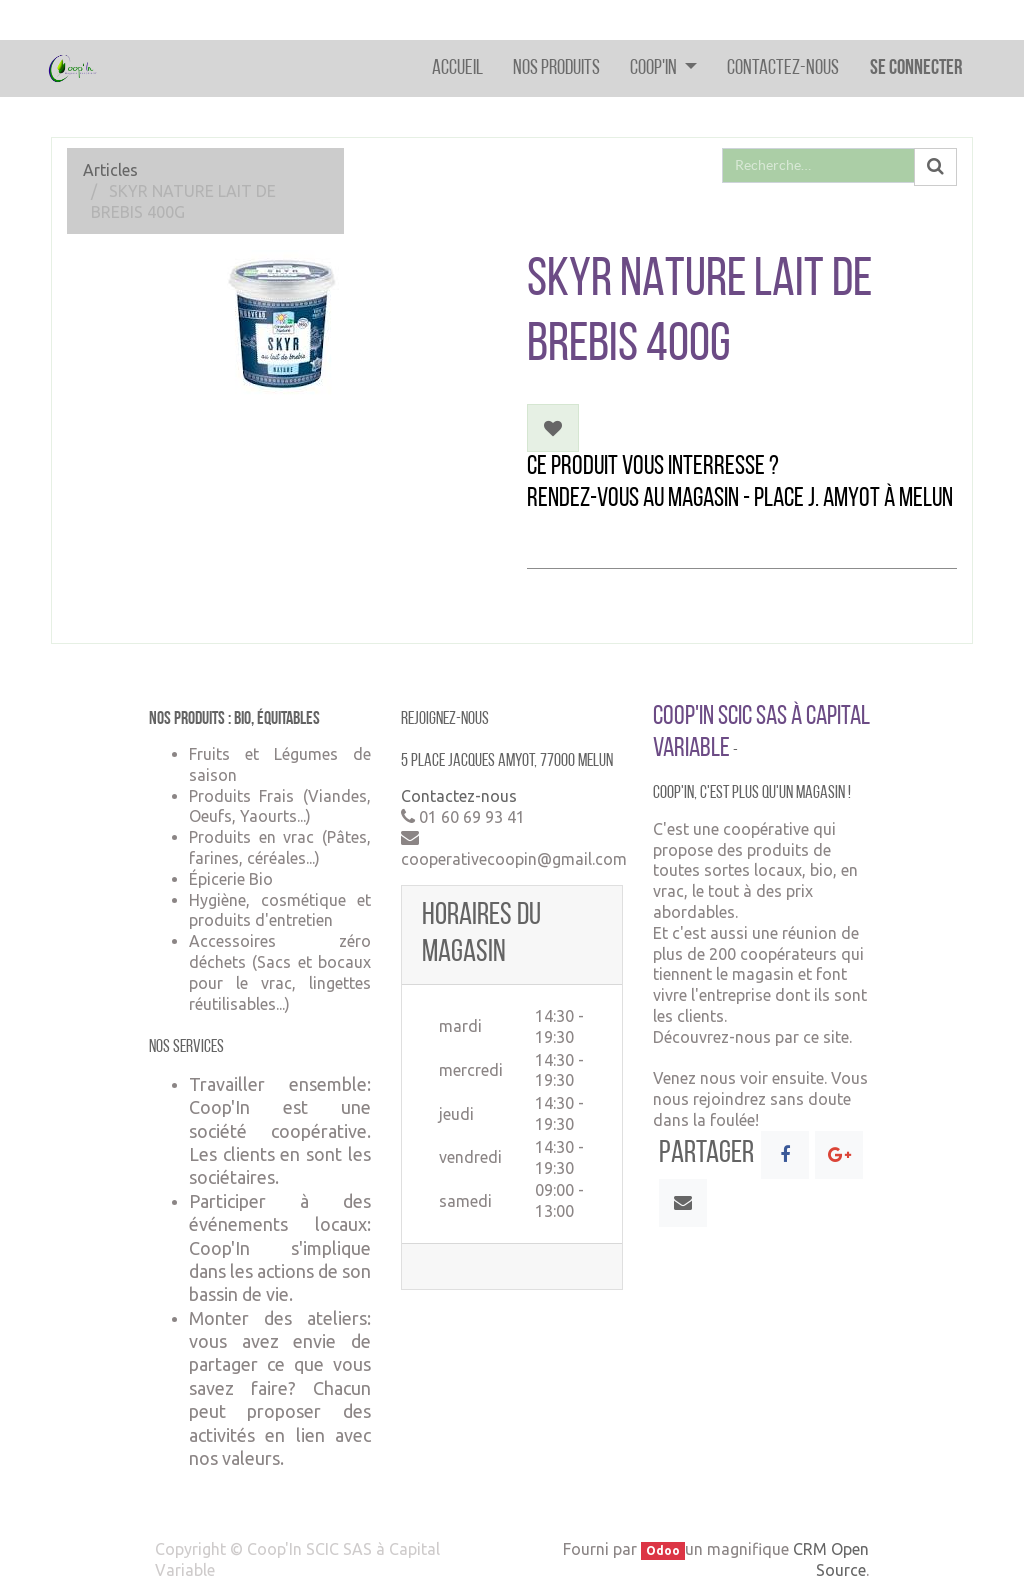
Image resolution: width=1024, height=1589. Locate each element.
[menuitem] (457, 68)
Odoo (663, 1550)
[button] (553, 428)
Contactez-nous (459, 796)
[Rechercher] (935, 167)
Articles (110, 170)
